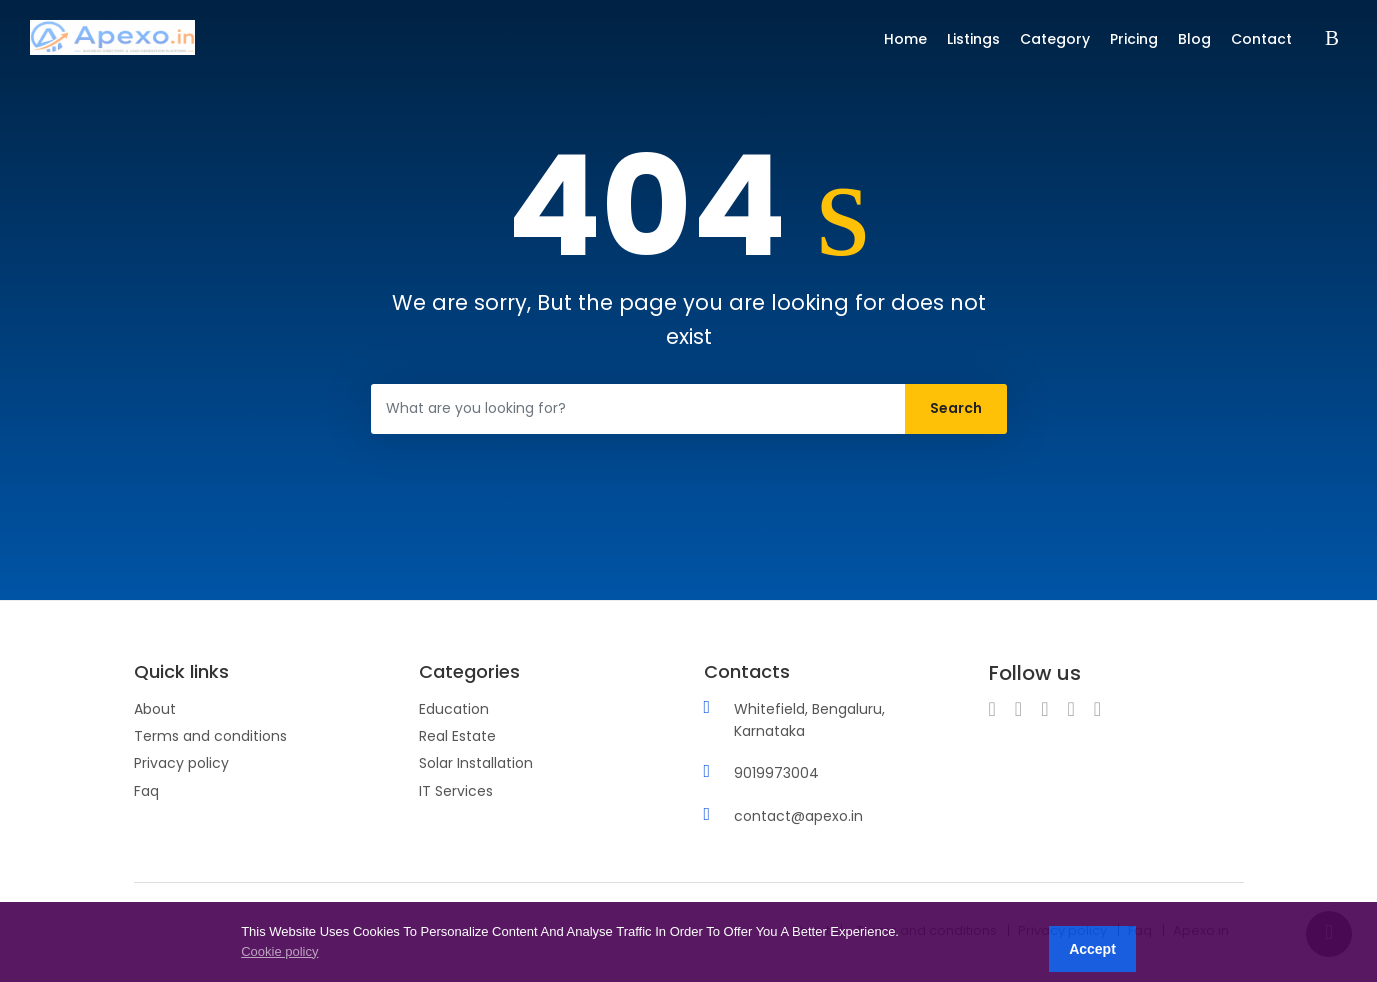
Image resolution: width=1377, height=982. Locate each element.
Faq (146, 791)
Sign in (1336, 39)
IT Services (456, 791)
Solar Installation (476, 763)
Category (1055, 39)
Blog (1194, 39)
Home (905, 39)
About (155, 709)
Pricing (1134, 39)
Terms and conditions (210, 736)
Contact (1261, 39)
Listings (973, 39)
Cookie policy (279, 951)
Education (454, 709)
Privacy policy (181, 763)
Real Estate (457, 736)
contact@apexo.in (798, 816)
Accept (1092, 949)
